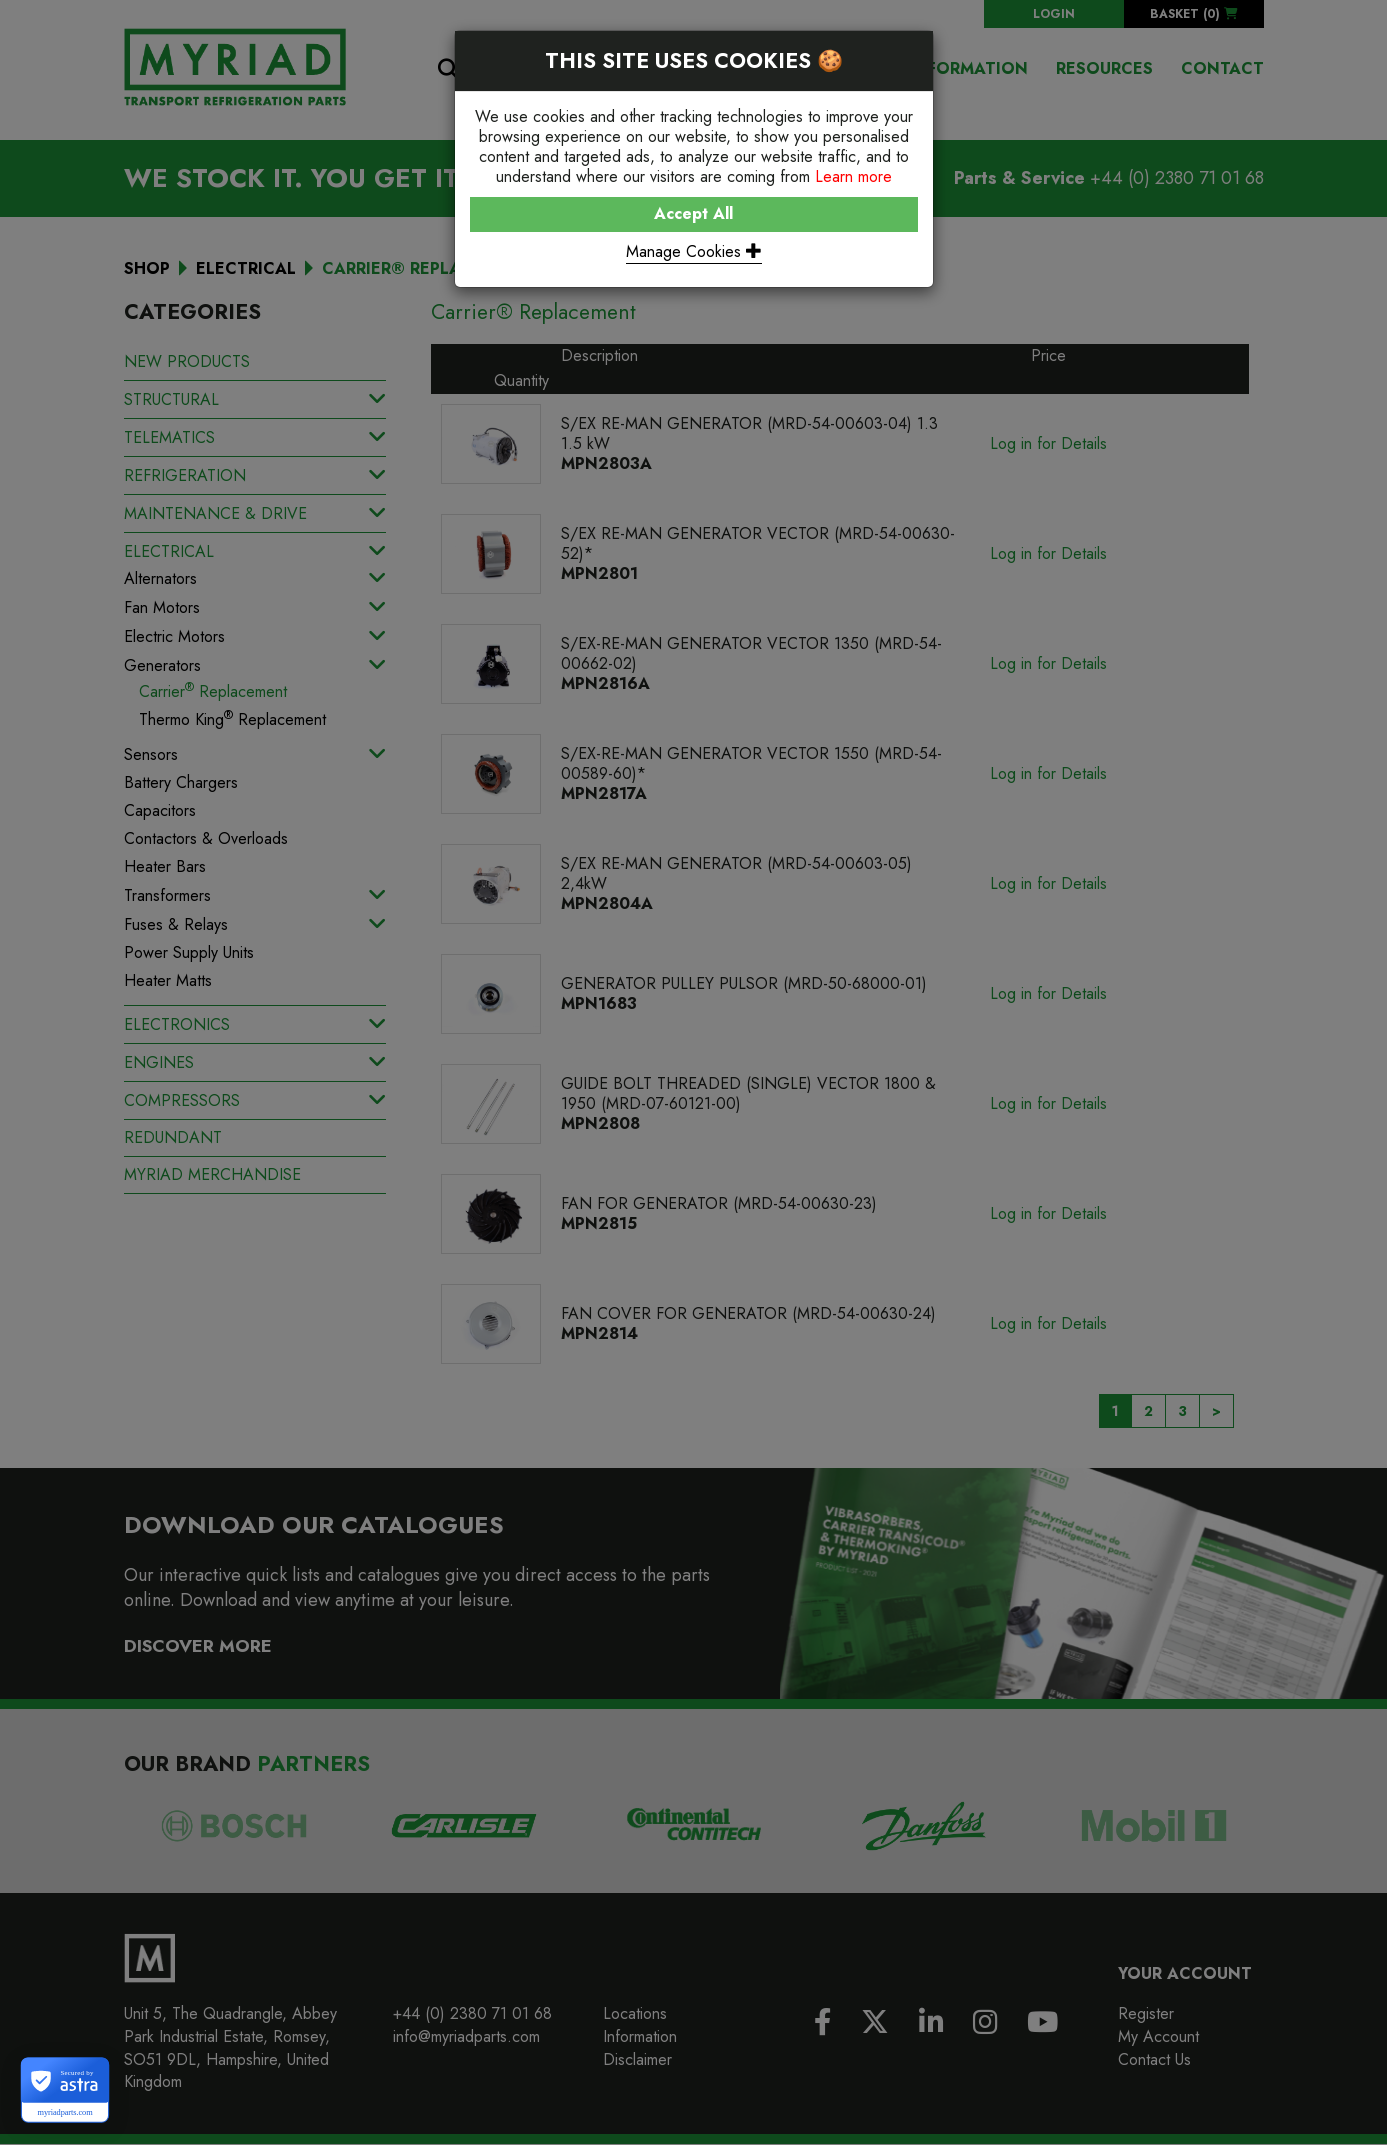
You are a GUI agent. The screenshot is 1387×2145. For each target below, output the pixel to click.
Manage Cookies (694, 251)
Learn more (853, 176)
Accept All (693, 213)
